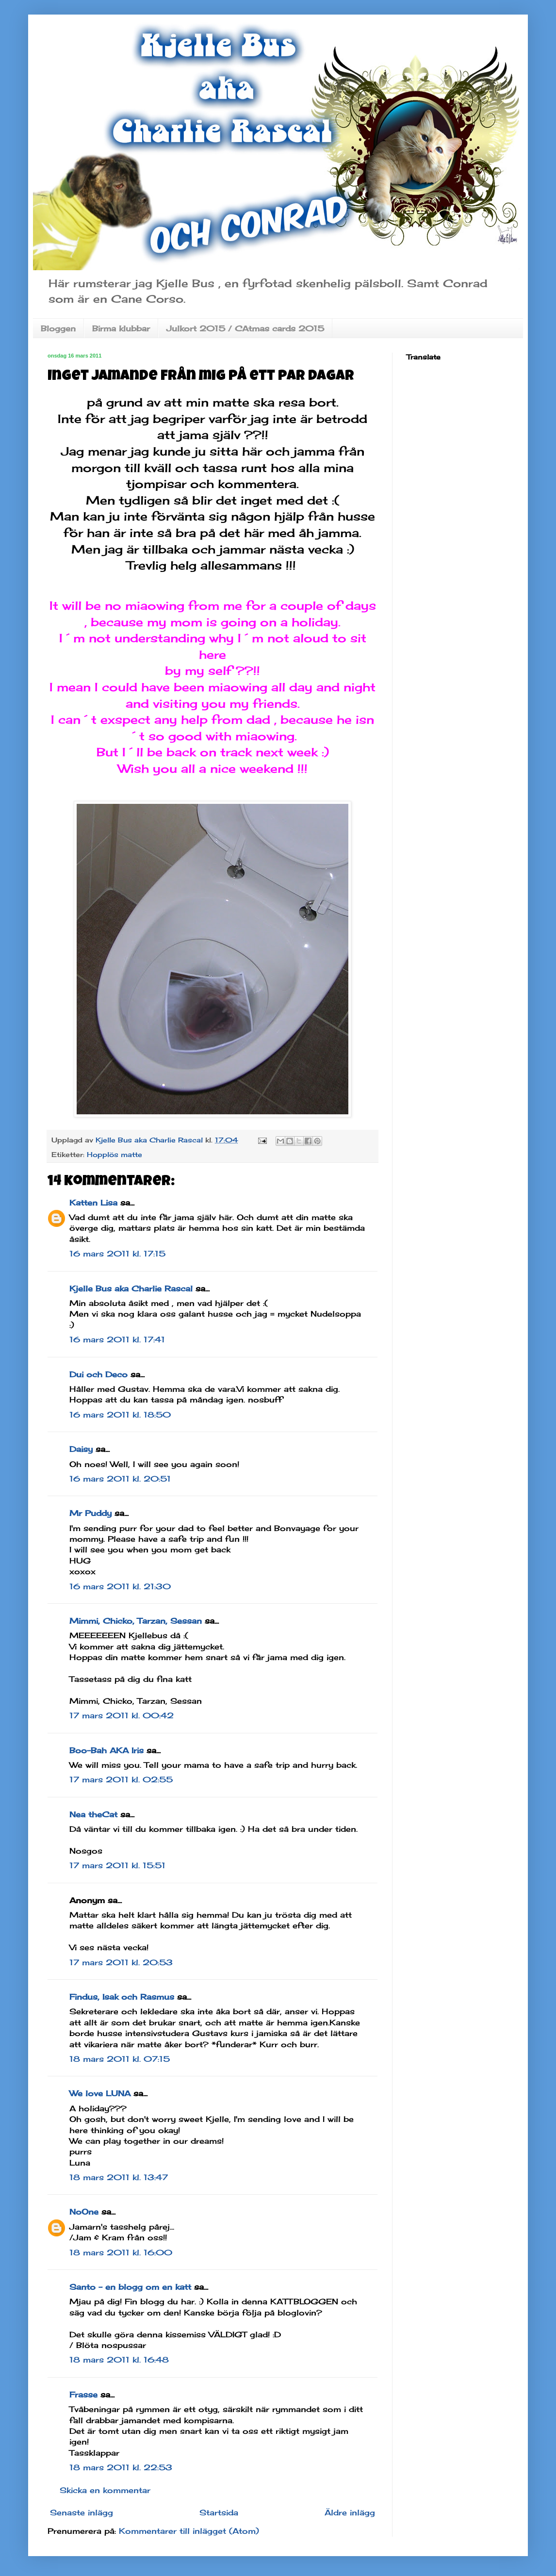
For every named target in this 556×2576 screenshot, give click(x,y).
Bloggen (58, 328)
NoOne (83, 2212)
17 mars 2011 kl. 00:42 (121, 1715)
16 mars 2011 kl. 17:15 (117, 1253)
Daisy (81, 1449)
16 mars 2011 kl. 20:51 (120, 1479)
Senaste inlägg (81, 2512)
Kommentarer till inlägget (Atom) (189, 2531)
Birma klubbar (121, 328)
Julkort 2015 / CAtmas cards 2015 (245, 328)
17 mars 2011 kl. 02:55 (121, 1779)
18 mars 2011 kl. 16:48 (119, 2359)
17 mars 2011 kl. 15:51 (117, 1865)
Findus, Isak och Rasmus (121, 1997)
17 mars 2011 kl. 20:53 (121, 1962)
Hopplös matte (114, 1154)
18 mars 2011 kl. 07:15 (119, 2059)
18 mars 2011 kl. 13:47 (118, 2177)
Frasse (83, 2394)
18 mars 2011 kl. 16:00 (120, 2252)
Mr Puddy (90, 1513)
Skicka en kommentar (105, 2490)
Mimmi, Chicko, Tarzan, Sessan (135, 1621)
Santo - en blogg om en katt (130, 2287)
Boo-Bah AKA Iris (106, 1750)
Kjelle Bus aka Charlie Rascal (131, 1288)
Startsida (218, 2512)
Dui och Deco (98, 1374)
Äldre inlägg (350, 2512)
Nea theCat (93, 1814)
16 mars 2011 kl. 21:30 (120, 1586)
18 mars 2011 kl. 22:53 (120, 2467)
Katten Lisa (93, 1202)
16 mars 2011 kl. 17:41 (117, 1339)
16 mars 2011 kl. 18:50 (120, 1414)
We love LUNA (100, 2093)
